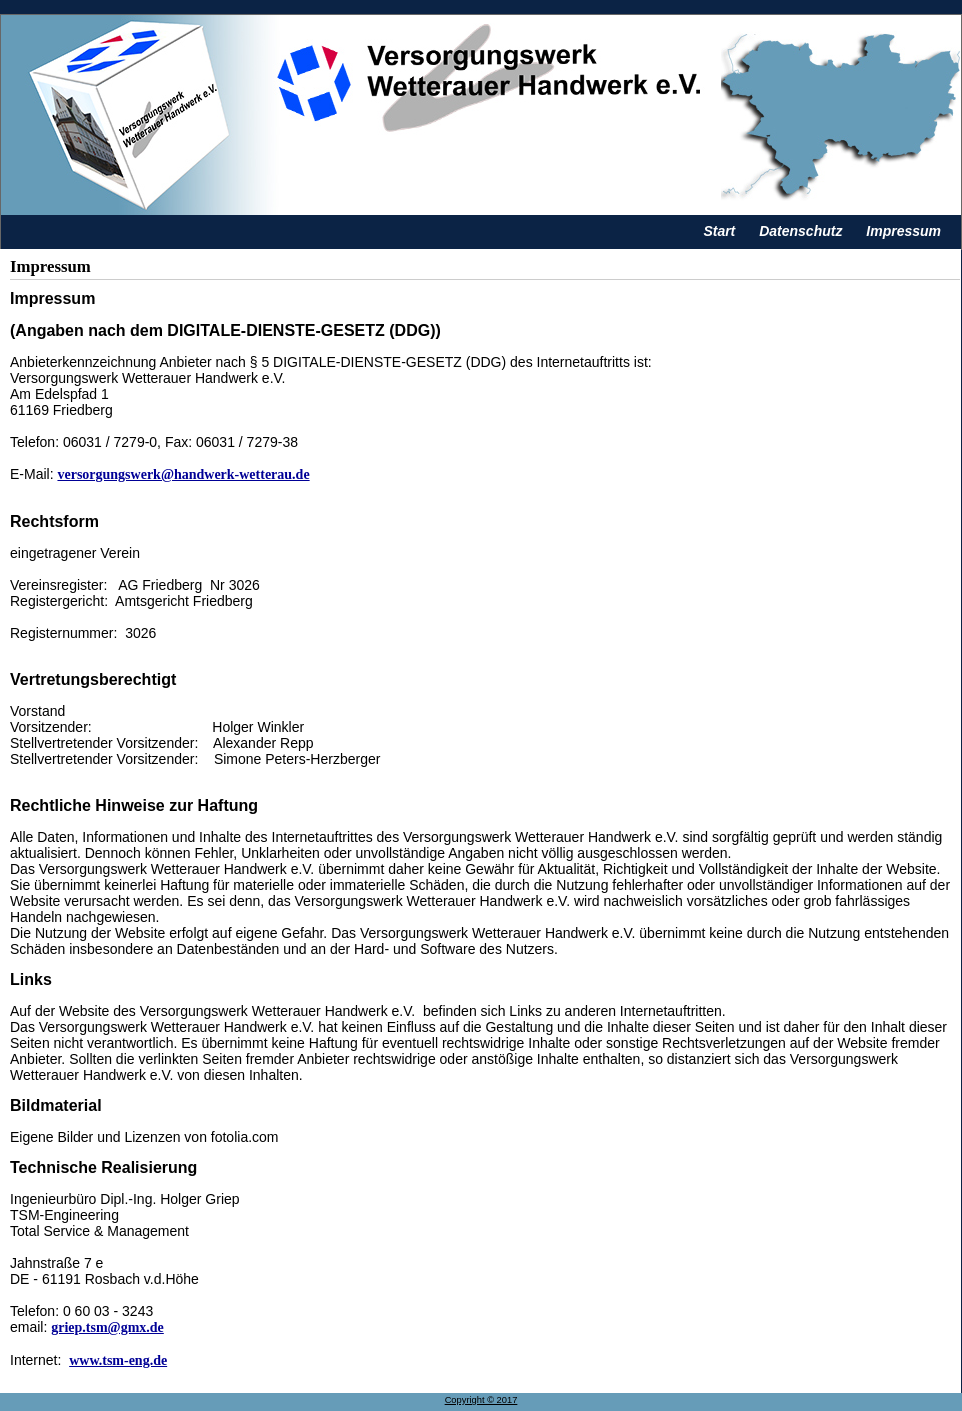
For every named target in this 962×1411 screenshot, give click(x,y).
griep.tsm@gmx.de (107, 1327)
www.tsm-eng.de (118, 1360)
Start (719, 231)
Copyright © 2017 (481, 1400)
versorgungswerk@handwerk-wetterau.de (183, 474)
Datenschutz (800, 231)
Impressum (903, 231)
